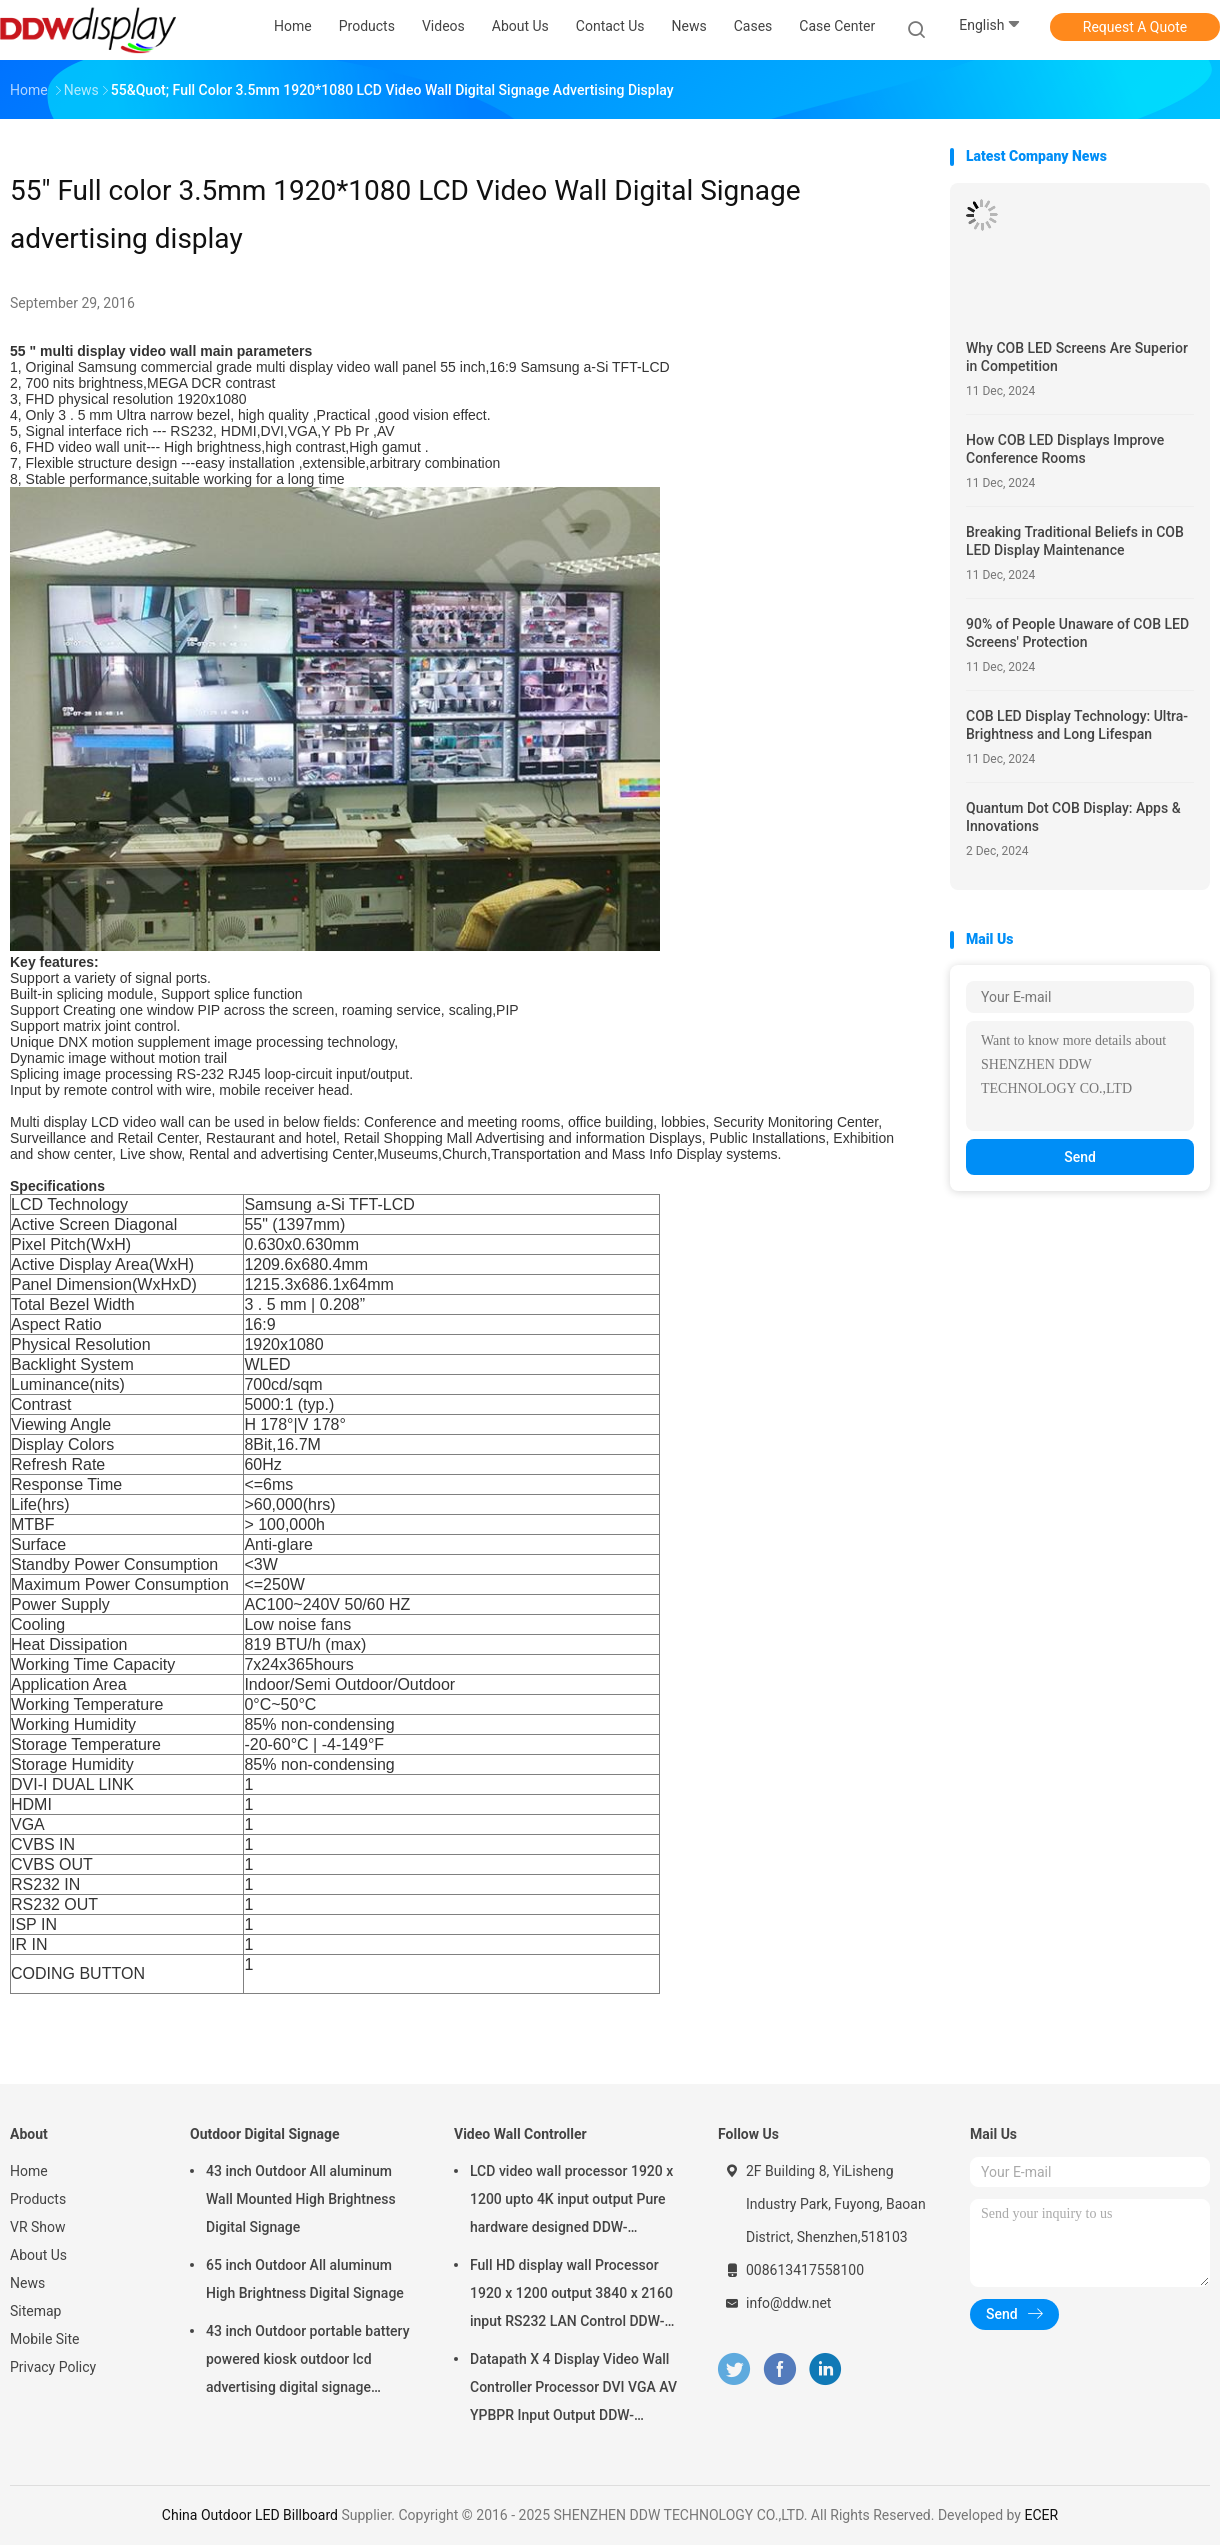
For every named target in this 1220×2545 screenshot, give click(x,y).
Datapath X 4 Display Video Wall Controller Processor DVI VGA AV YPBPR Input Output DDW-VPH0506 (573, 2390)
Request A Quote (1135, 27)
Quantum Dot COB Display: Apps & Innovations (1073, 817)
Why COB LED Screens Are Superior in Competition (1077, 357)
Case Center (837, 26)
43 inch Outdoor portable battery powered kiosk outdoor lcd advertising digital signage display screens (308, 2362)
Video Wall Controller (520, 2134)
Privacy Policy (53, 2367)
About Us (38, 2255)
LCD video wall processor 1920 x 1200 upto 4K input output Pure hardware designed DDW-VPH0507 (571, 2202)
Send (1080, 1157)
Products (38, 2199)
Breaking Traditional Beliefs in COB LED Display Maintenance (1075, 541)
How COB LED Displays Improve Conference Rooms (1065, 449)
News (27, 2283)
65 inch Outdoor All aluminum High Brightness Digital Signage (305, 2279)
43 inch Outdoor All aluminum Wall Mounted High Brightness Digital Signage (301, 2199)
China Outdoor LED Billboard (250, 2515)
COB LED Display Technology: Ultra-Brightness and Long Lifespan (1077, 725)
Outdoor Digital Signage (265, 2134)
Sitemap (35, 2311)
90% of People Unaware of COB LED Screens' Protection (1077, 633)
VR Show (38, 2227)
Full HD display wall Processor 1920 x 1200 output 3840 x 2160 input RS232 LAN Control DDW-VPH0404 (571, 2296)
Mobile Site (45, 2339)
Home (29, 2171)
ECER (1041, 2515)
